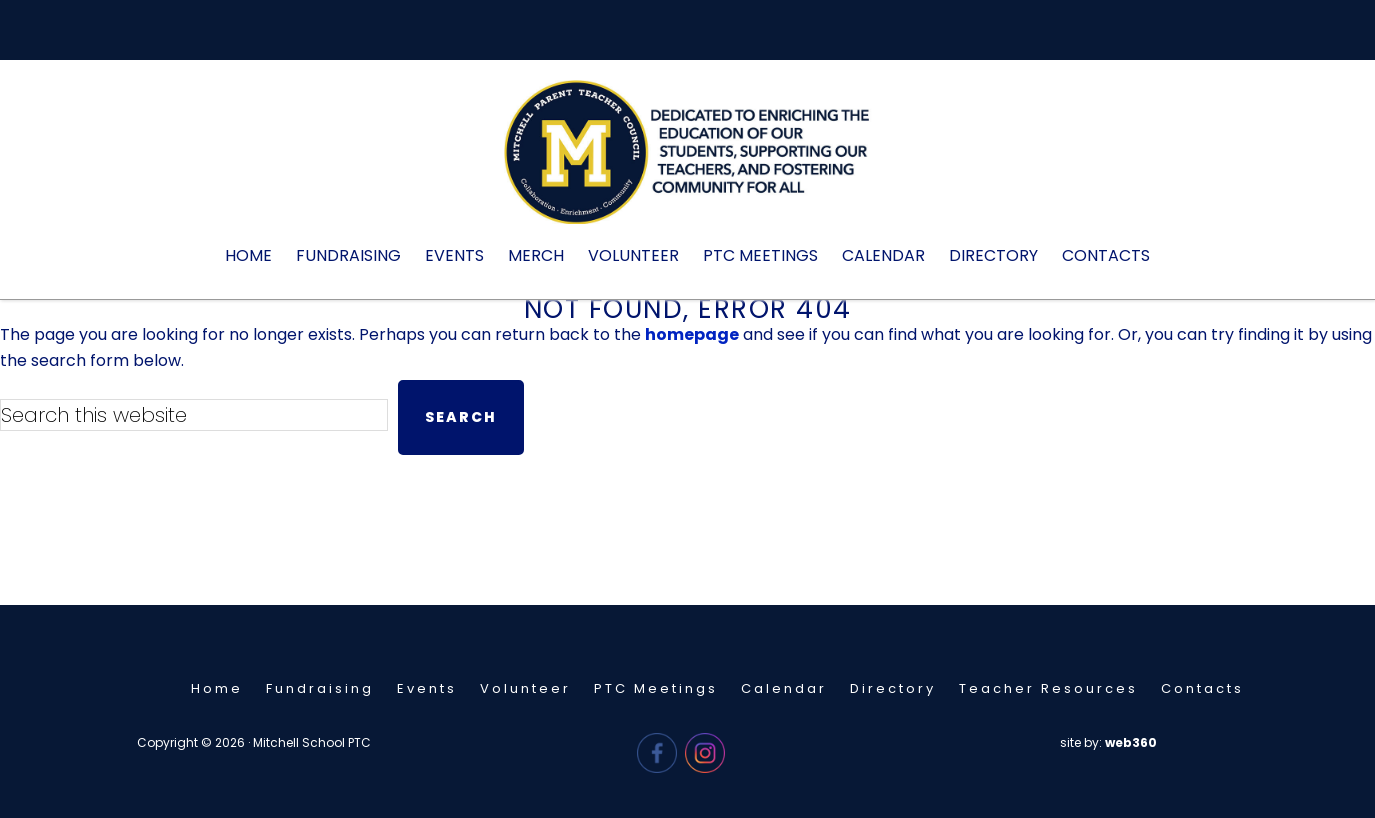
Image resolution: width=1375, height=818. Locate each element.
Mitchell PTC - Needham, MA (688, 162)
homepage (692, 334)
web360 (1131, 742)
